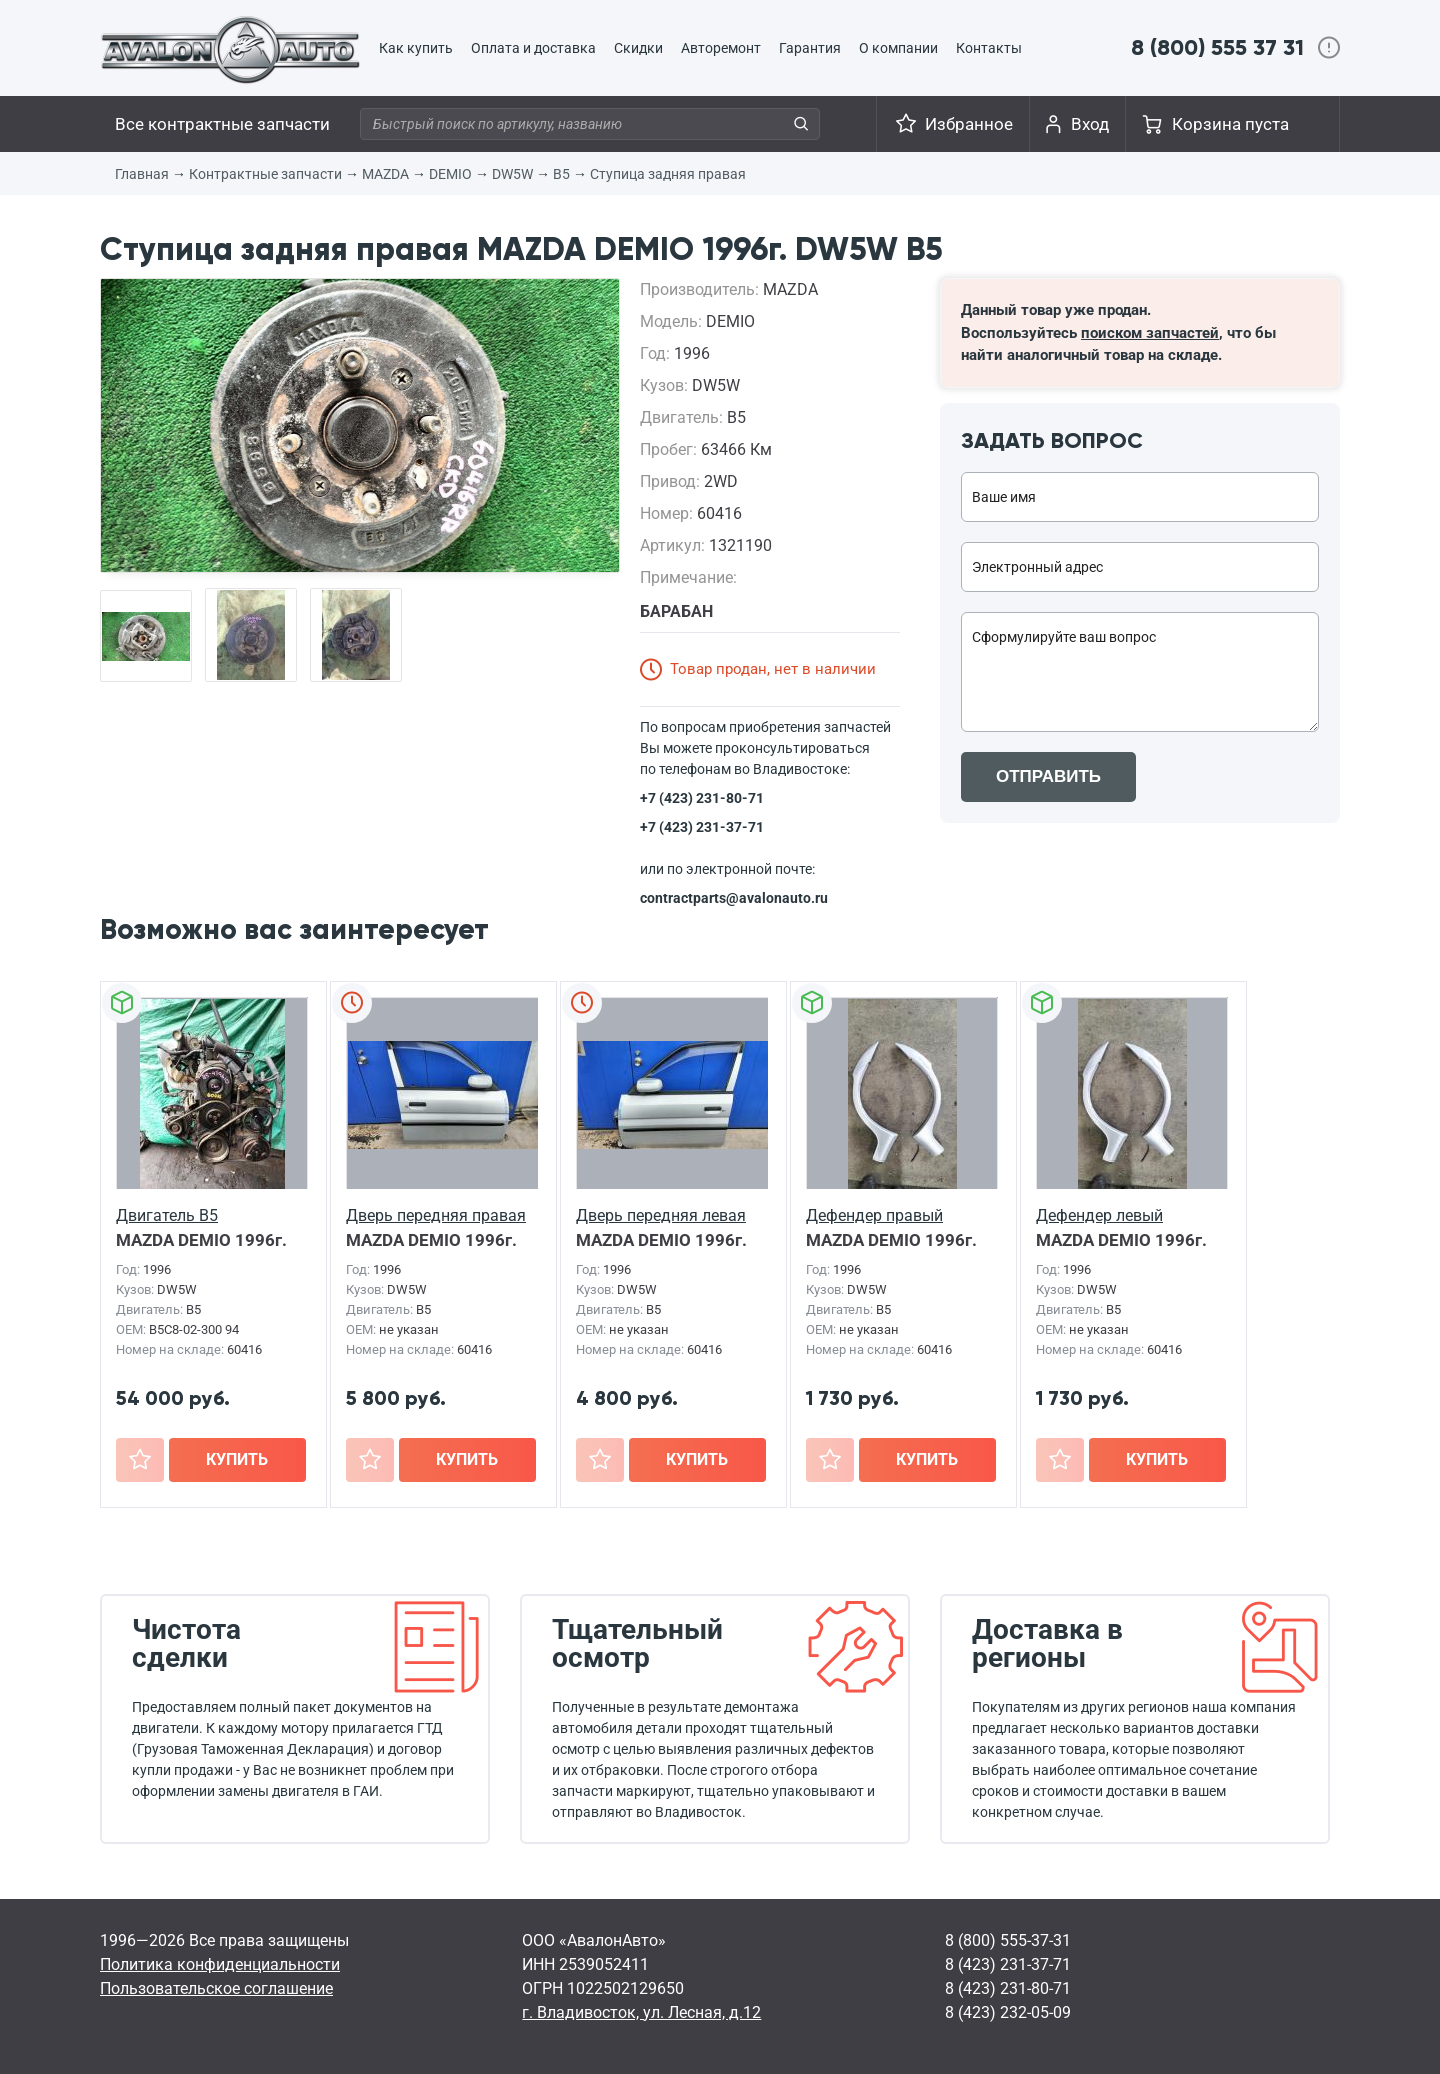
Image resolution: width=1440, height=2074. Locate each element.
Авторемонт (721, 48)
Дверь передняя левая (661, 1215)
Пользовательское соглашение (216, 1988)
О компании (898, 48)
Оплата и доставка (533, 48)
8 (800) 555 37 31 (1217, 47)
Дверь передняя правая (436, 1215)
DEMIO (450, 174)
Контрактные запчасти (265, 174)
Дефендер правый (874, 1215)
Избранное (969, 124)
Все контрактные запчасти (222, 124)
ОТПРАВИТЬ (1048, 776)
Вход (1090, 124)
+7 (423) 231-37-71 (702, 827)
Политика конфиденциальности (220, 1964)
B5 (561, 174)
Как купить (416, 48)
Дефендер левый (1099, 1215)
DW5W (512, 174)
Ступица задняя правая (668, 174)
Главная (142, 174)
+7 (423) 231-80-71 (702, 798)
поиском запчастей (1150, 333)
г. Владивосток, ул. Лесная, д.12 (641, 2012)
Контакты (989, 48)
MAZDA (385, 174)
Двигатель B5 (167, 1215)
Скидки (638, 48)
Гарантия (810, 48)
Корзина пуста (1230, 124)
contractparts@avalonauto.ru (734, 898)
